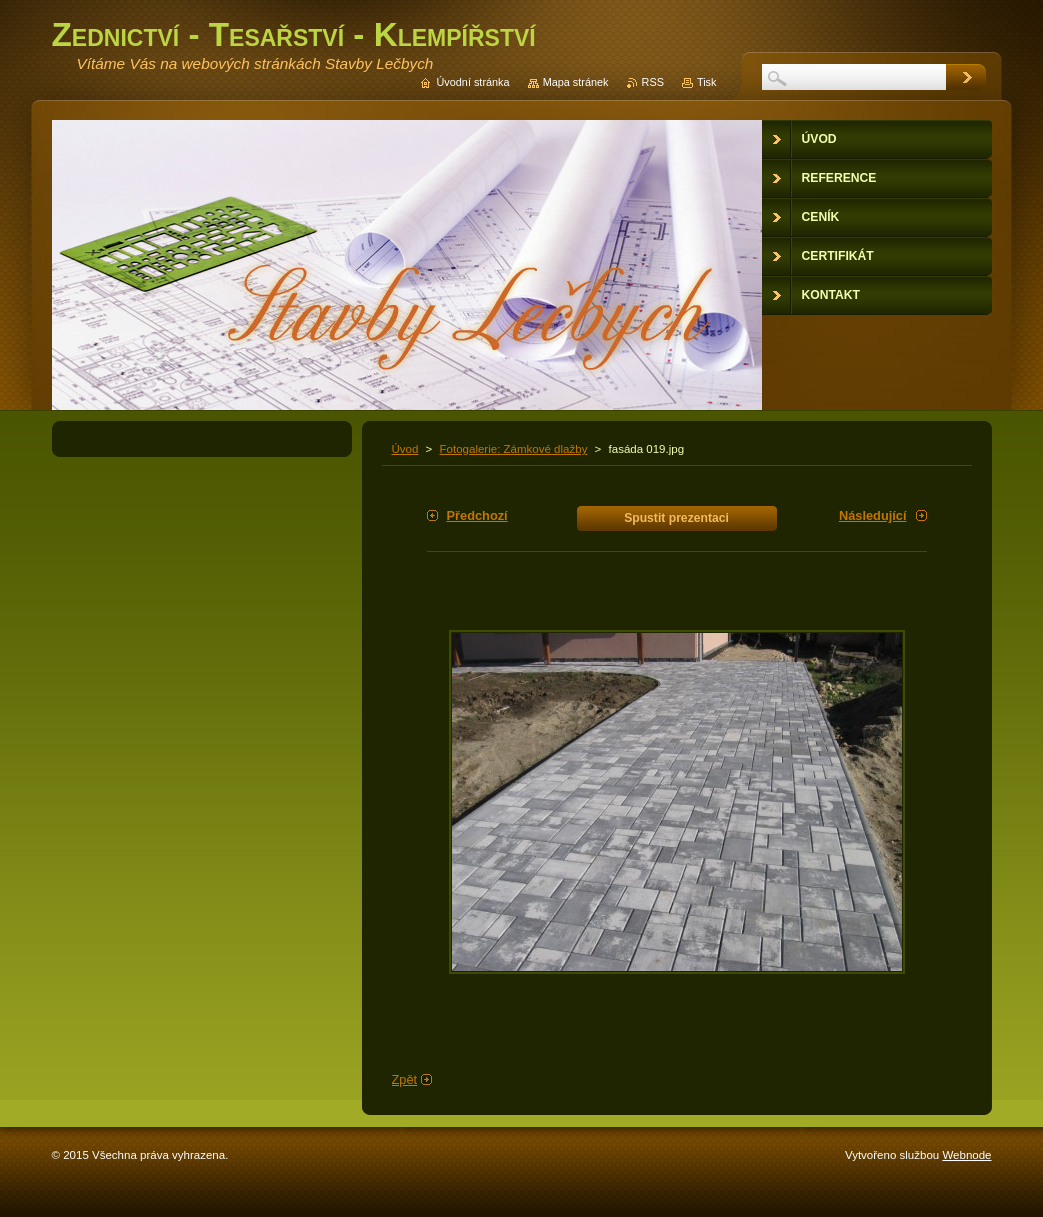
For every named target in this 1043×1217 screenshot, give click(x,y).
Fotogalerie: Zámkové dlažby (514, 449)
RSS (653, 82)
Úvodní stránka (472, 82)
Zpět (405, 1079)
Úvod (405, 449)
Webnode (966, 1155)
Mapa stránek (576, 82)
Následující (873, 515)
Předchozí (477, 515)
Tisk (707, 82)
